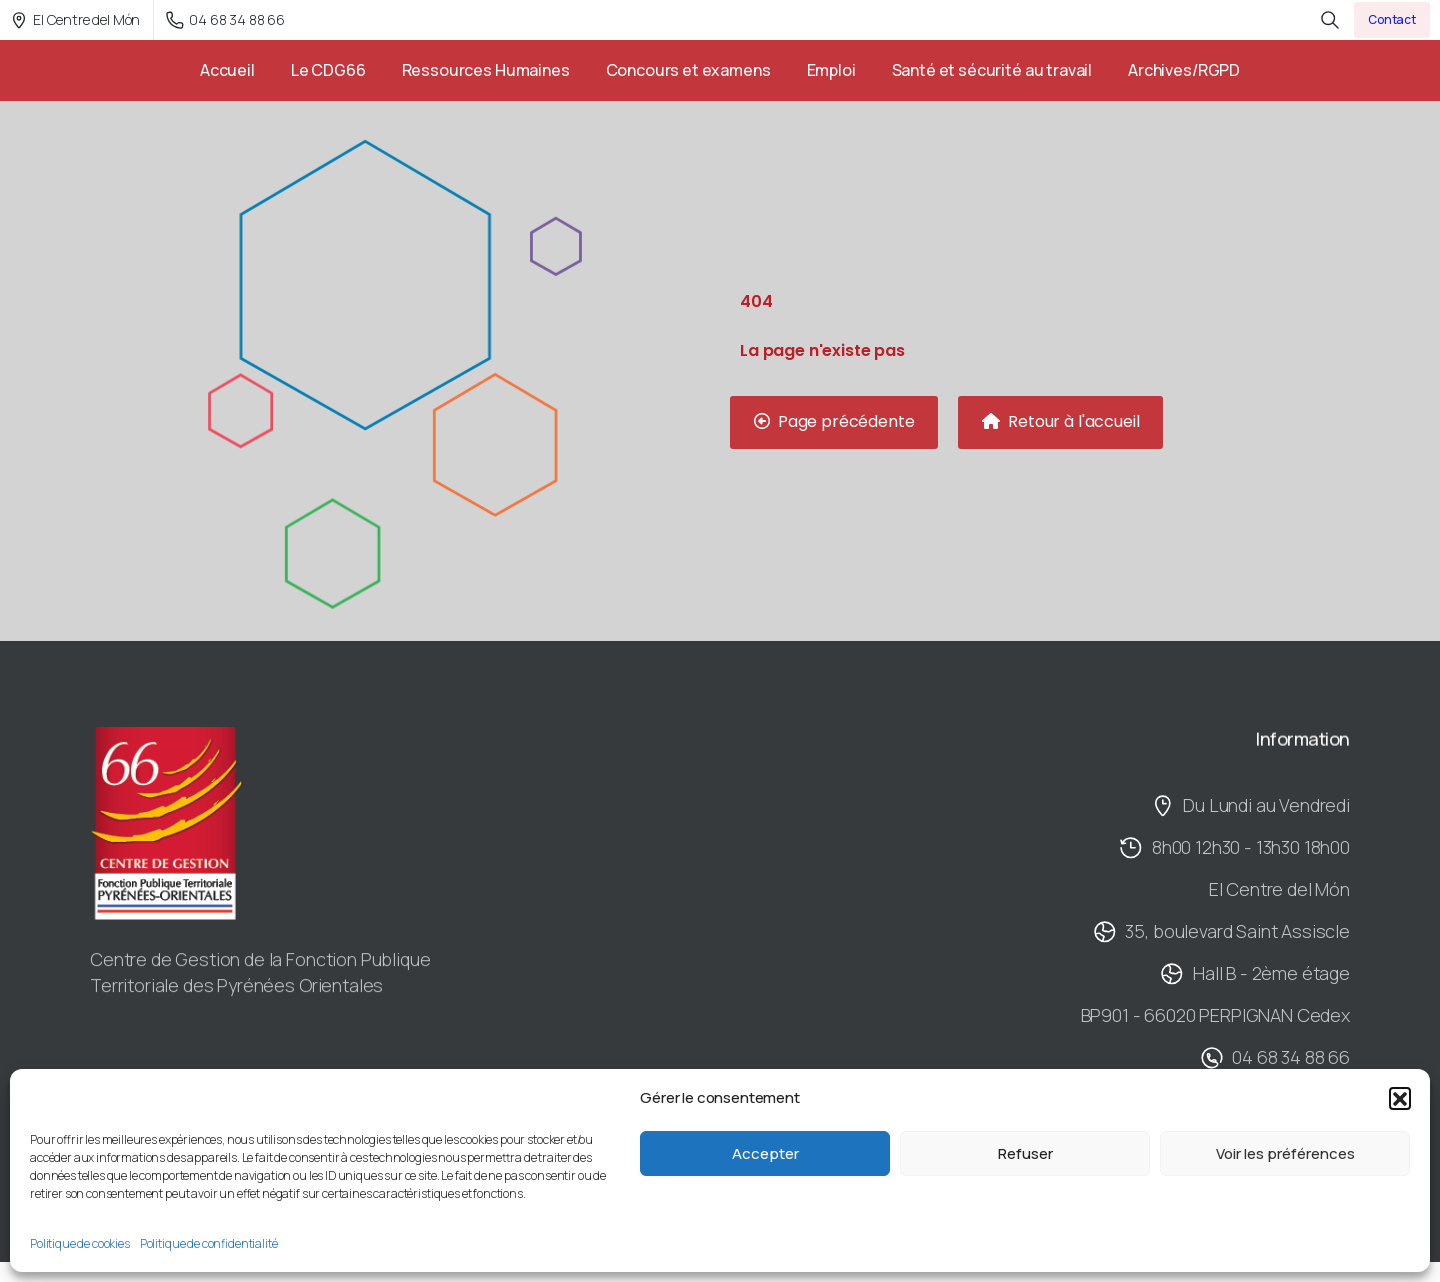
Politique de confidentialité (209, 1243)
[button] (1400, 1098)
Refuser (1025, 1153)
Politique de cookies (80, 1243)
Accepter (765, 1153)
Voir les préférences (1285, 1153)
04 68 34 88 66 (225, 19)
